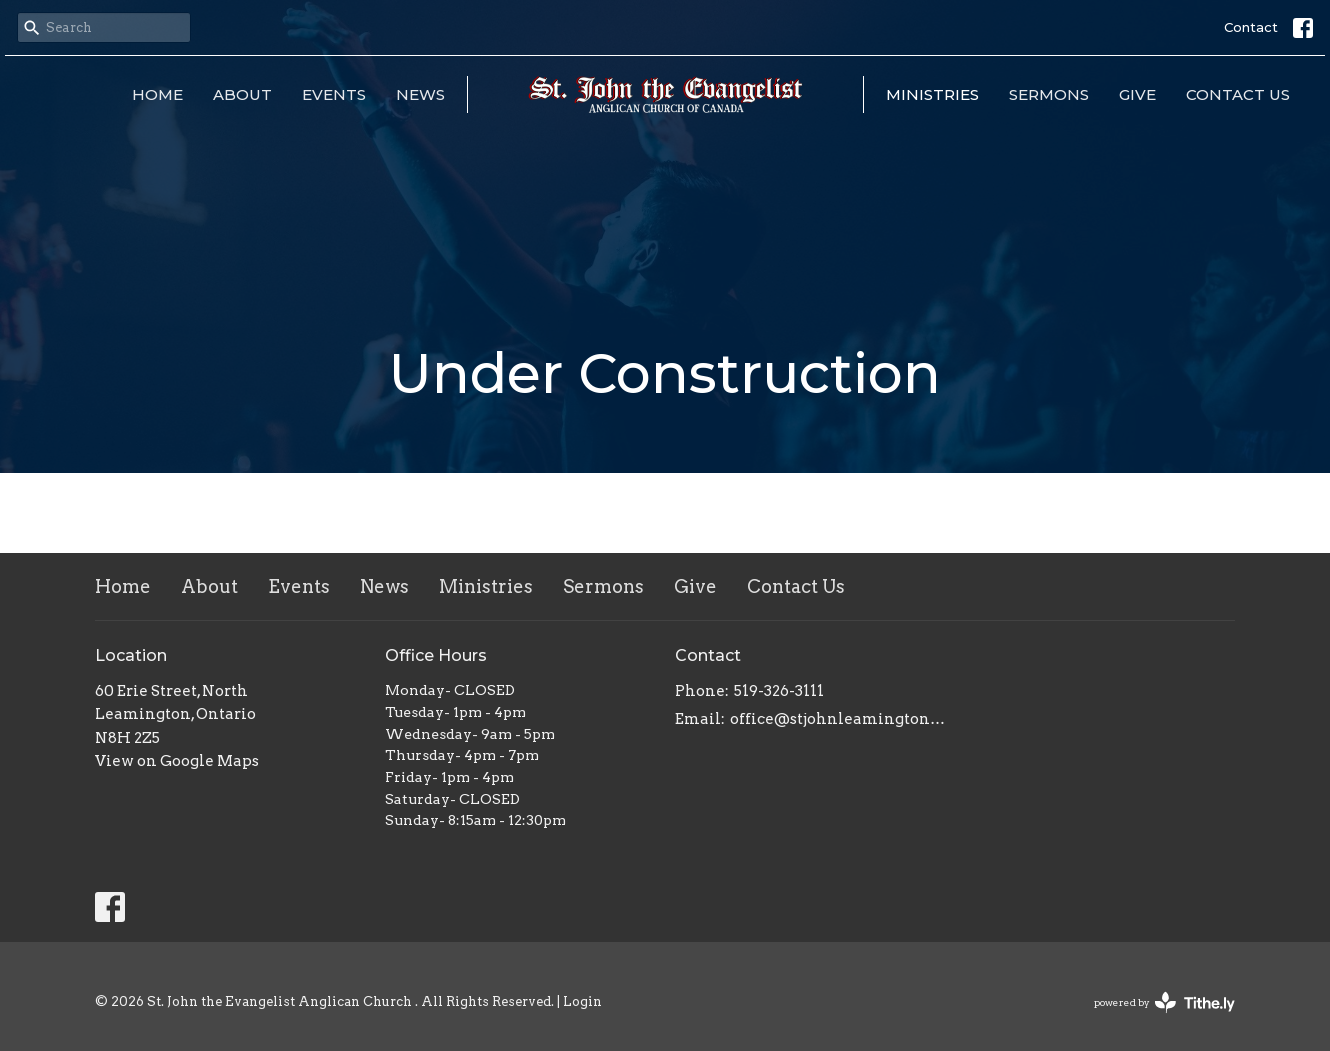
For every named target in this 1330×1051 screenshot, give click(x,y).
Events (334, 94)
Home (157, 94)
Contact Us (1238, 94)
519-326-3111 (779, 691)
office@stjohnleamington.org (837, 719)
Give (1137, 94)
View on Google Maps (177, 761)
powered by (1164, 1002)
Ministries (932, 94)
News (420, 94)
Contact (1251, 27)
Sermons (1049, 94)
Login (582, 1001)
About (242, 94)
